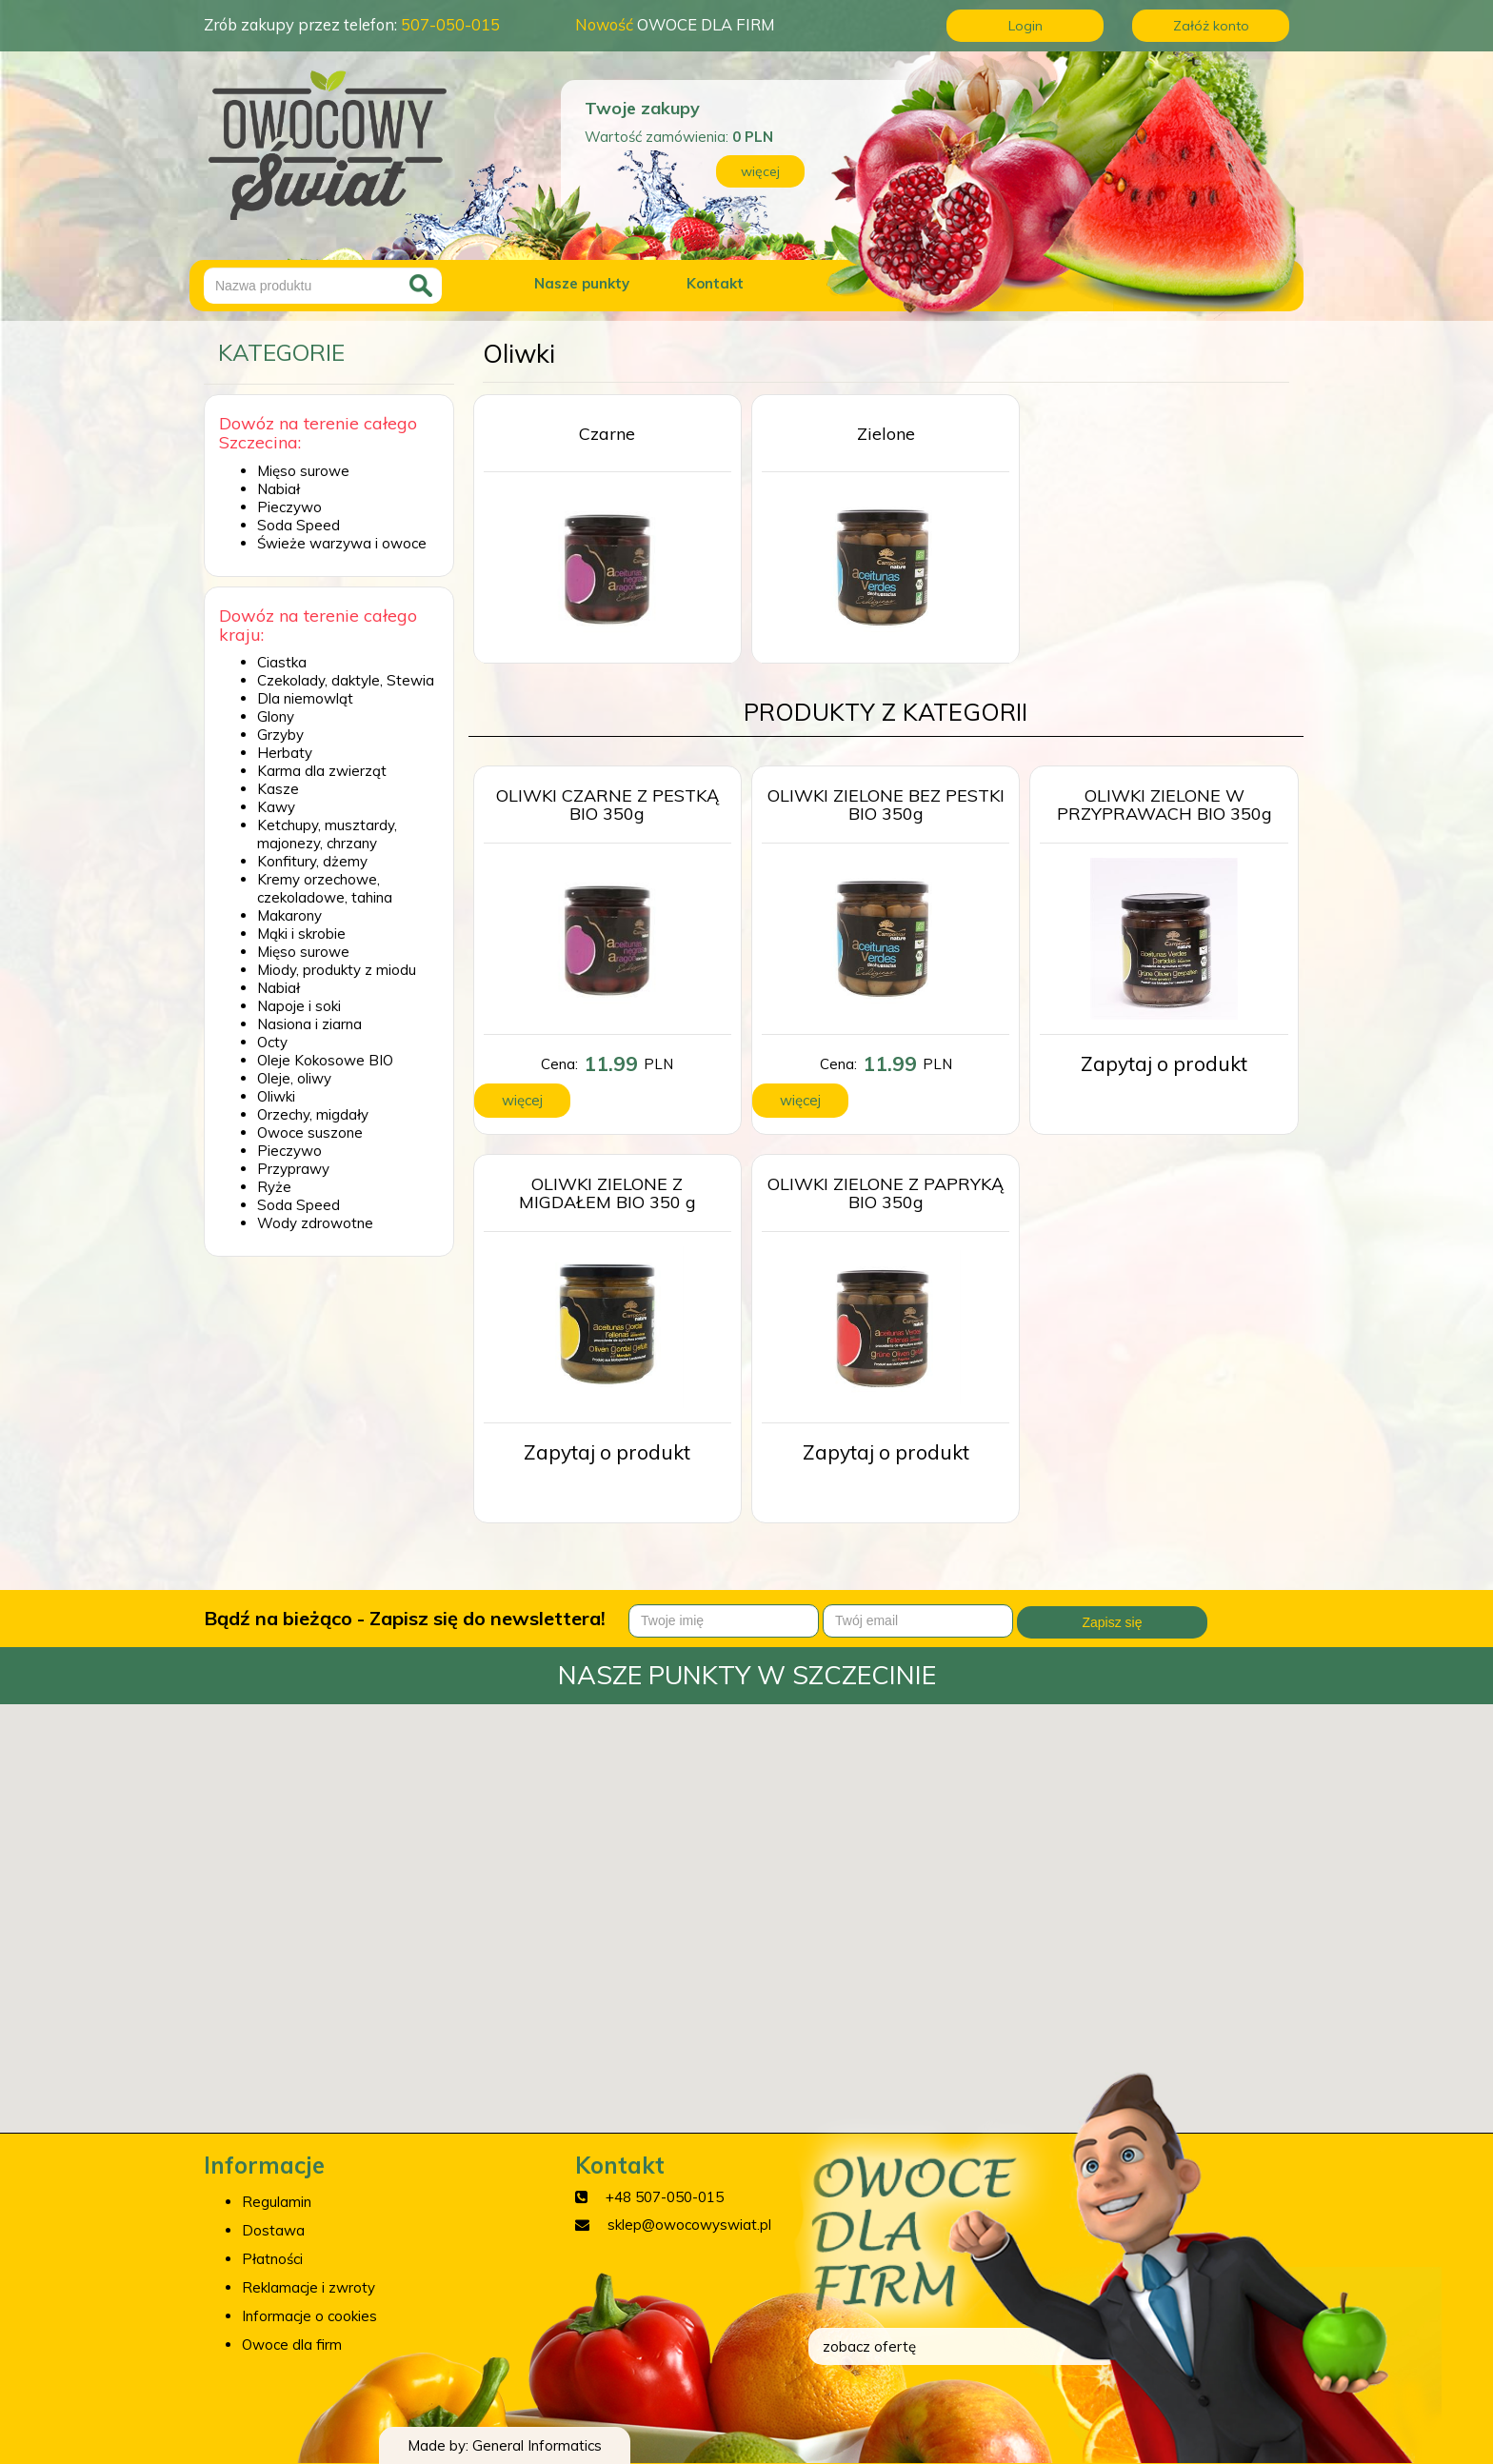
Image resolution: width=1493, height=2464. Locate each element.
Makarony (289, 915)
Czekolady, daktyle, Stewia (345, 680)
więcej (760, 171)
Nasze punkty (581, 283)
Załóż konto (1211, 25)
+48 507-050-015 (665, 2197)
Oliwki (276, 1096)
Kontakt (715, 283)
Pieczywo (289, 507)
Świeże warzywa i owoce (342, 543)
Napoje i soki (299, 1006)
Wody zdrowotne (315, 1223)
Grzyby (280, 734)
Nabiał (278, 489)
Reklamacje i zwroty (308, 2287)
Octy (272, 1042)
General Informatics (537, 2445)
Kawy (276, 807)
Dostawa (273, 2230)
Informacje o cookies (309, 2316)
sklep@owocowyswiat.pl (689, 2225)
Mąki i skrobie (301, 933)
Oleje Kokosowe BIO (325, 1060)
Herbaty (284, 753)
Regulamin (276, 2202)
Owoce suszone (310, 1132)
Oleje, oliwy (294, 1078)
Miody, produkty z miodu (336, 970)
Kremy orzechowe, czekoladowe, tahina (324, 888)
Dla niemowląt (305, 698)
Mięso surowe (303, 471)
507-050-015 (450, 24)
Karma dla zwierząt (322, 771)
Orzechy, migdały (312, 1114)
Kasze (278, 789)
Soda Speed (298, 525)
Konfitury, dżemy (312, 861)
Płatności (272, 2259)
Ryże (274, 1187)
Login (1025, 25)
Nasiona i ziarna (309, 1024)
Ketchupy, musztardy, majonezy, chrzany (327, 834)
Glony (275, 716)
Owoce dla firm (292, 2344)
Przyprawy (293, 1169)
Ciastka (282, 662)
